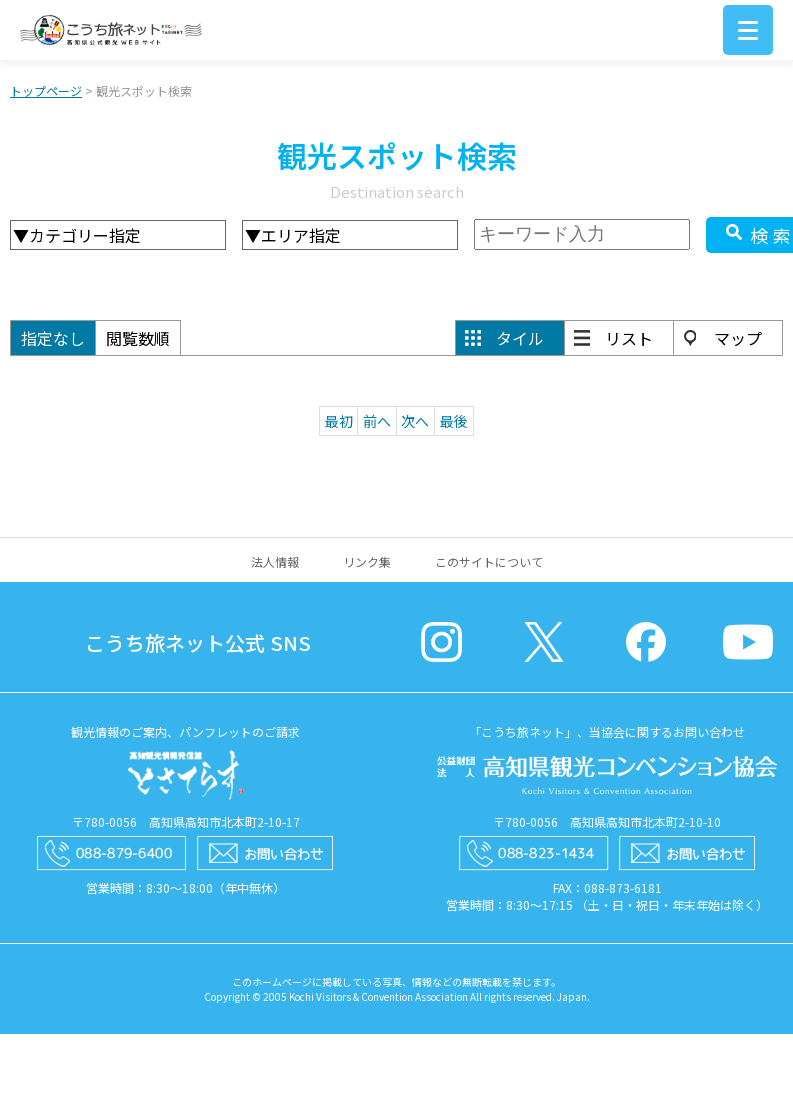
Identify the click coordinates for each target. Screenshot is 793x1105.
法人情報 (275, 561)
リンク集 (367, 561)
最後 (454, 421)
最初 (339, 421)
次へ (415, 421)
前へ (377, 421)
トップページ (46, 90)
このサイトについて (489, 561)
